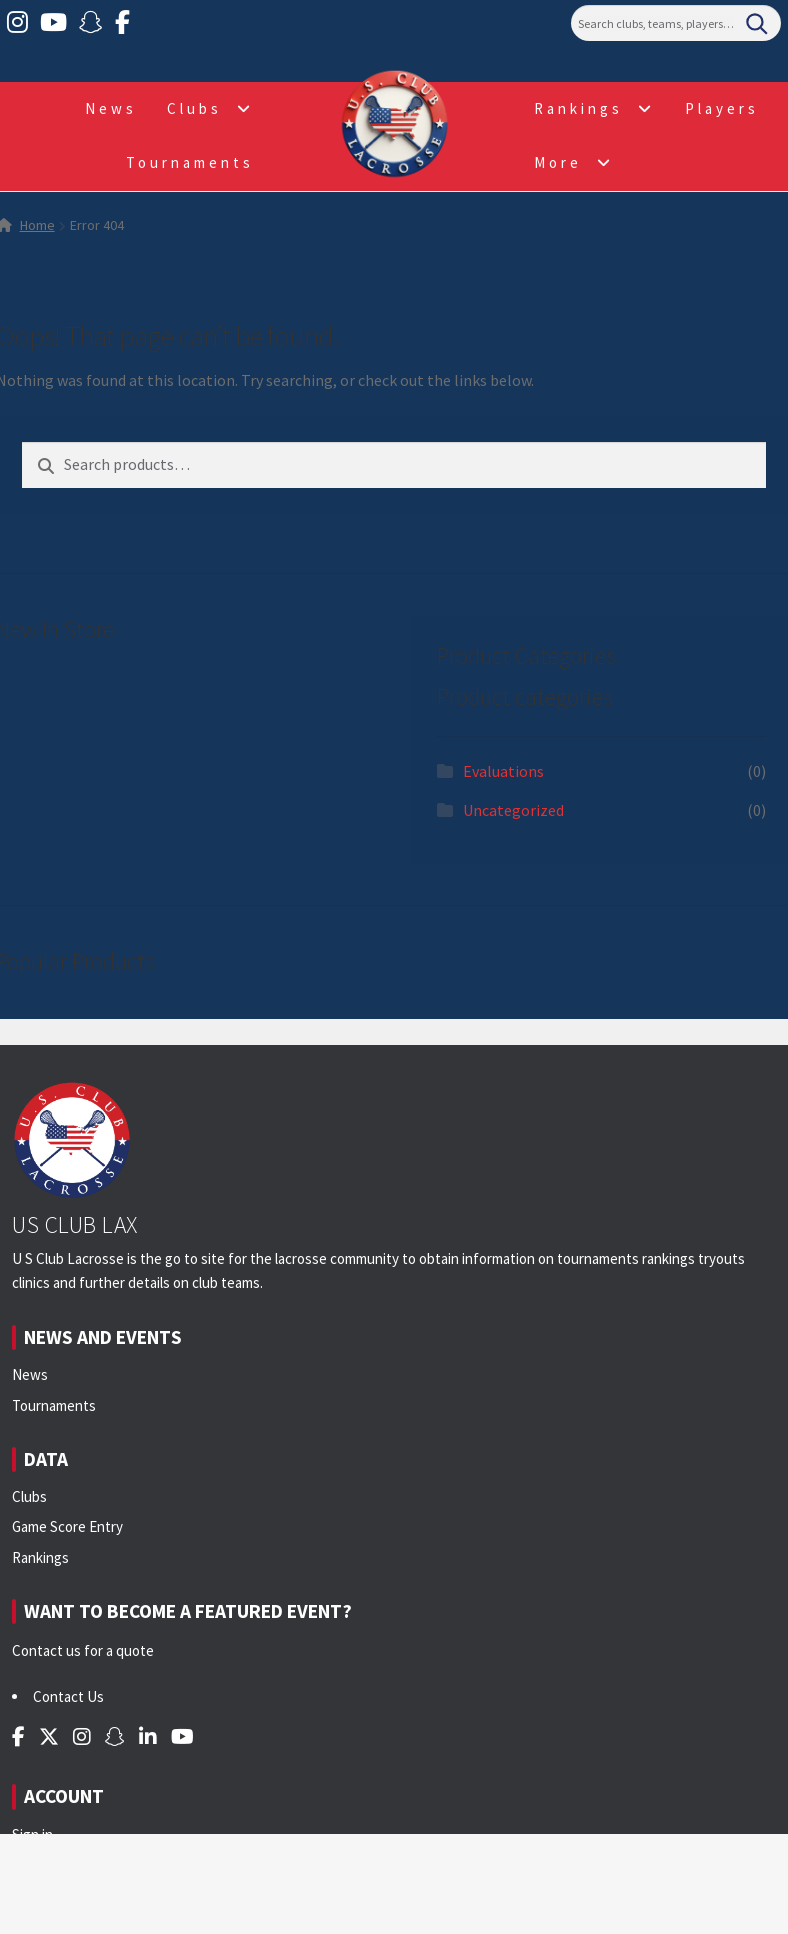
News (111, 108)
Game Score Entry (67, 1526)
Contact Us (68, 1696)
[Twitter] (49, 1737)
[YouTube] (53, 23)
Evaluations (503, 771)
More (558, 162)
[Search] (676, 23)
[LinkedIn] (148, 1737)
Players (722, 108)
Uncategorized (513, 810)
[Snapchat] (91, 23)
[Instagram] (17, 23)
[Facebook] (122, 23)
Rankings (578, 108)
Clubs (194, 108)
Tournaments (190, 162)
